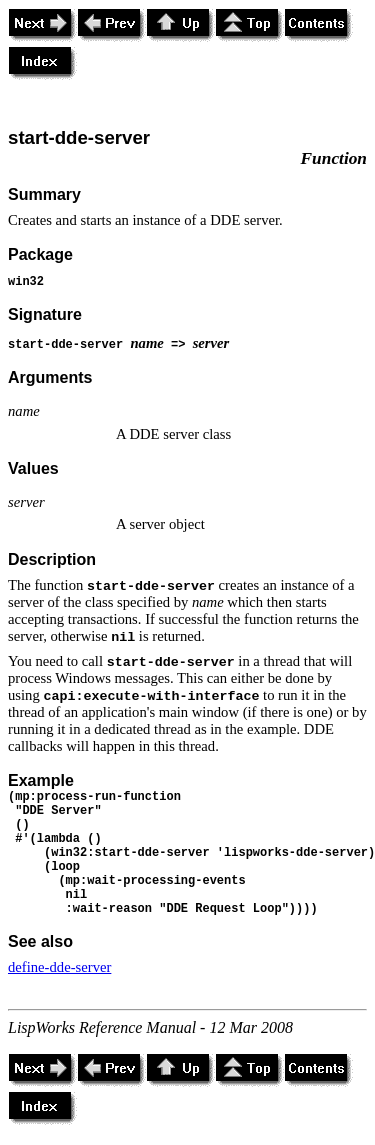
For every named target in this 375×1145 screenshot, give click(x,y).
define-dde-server (59, 967)
